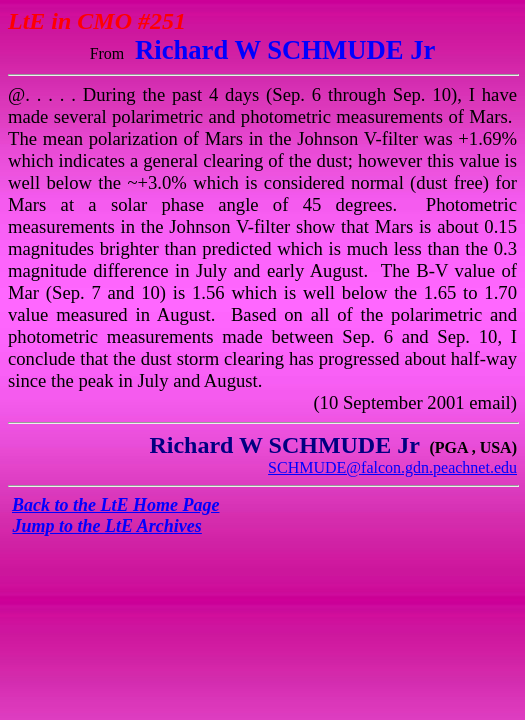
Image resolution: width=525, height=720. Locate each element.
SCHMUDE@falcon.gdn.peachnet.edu (392, 467)
